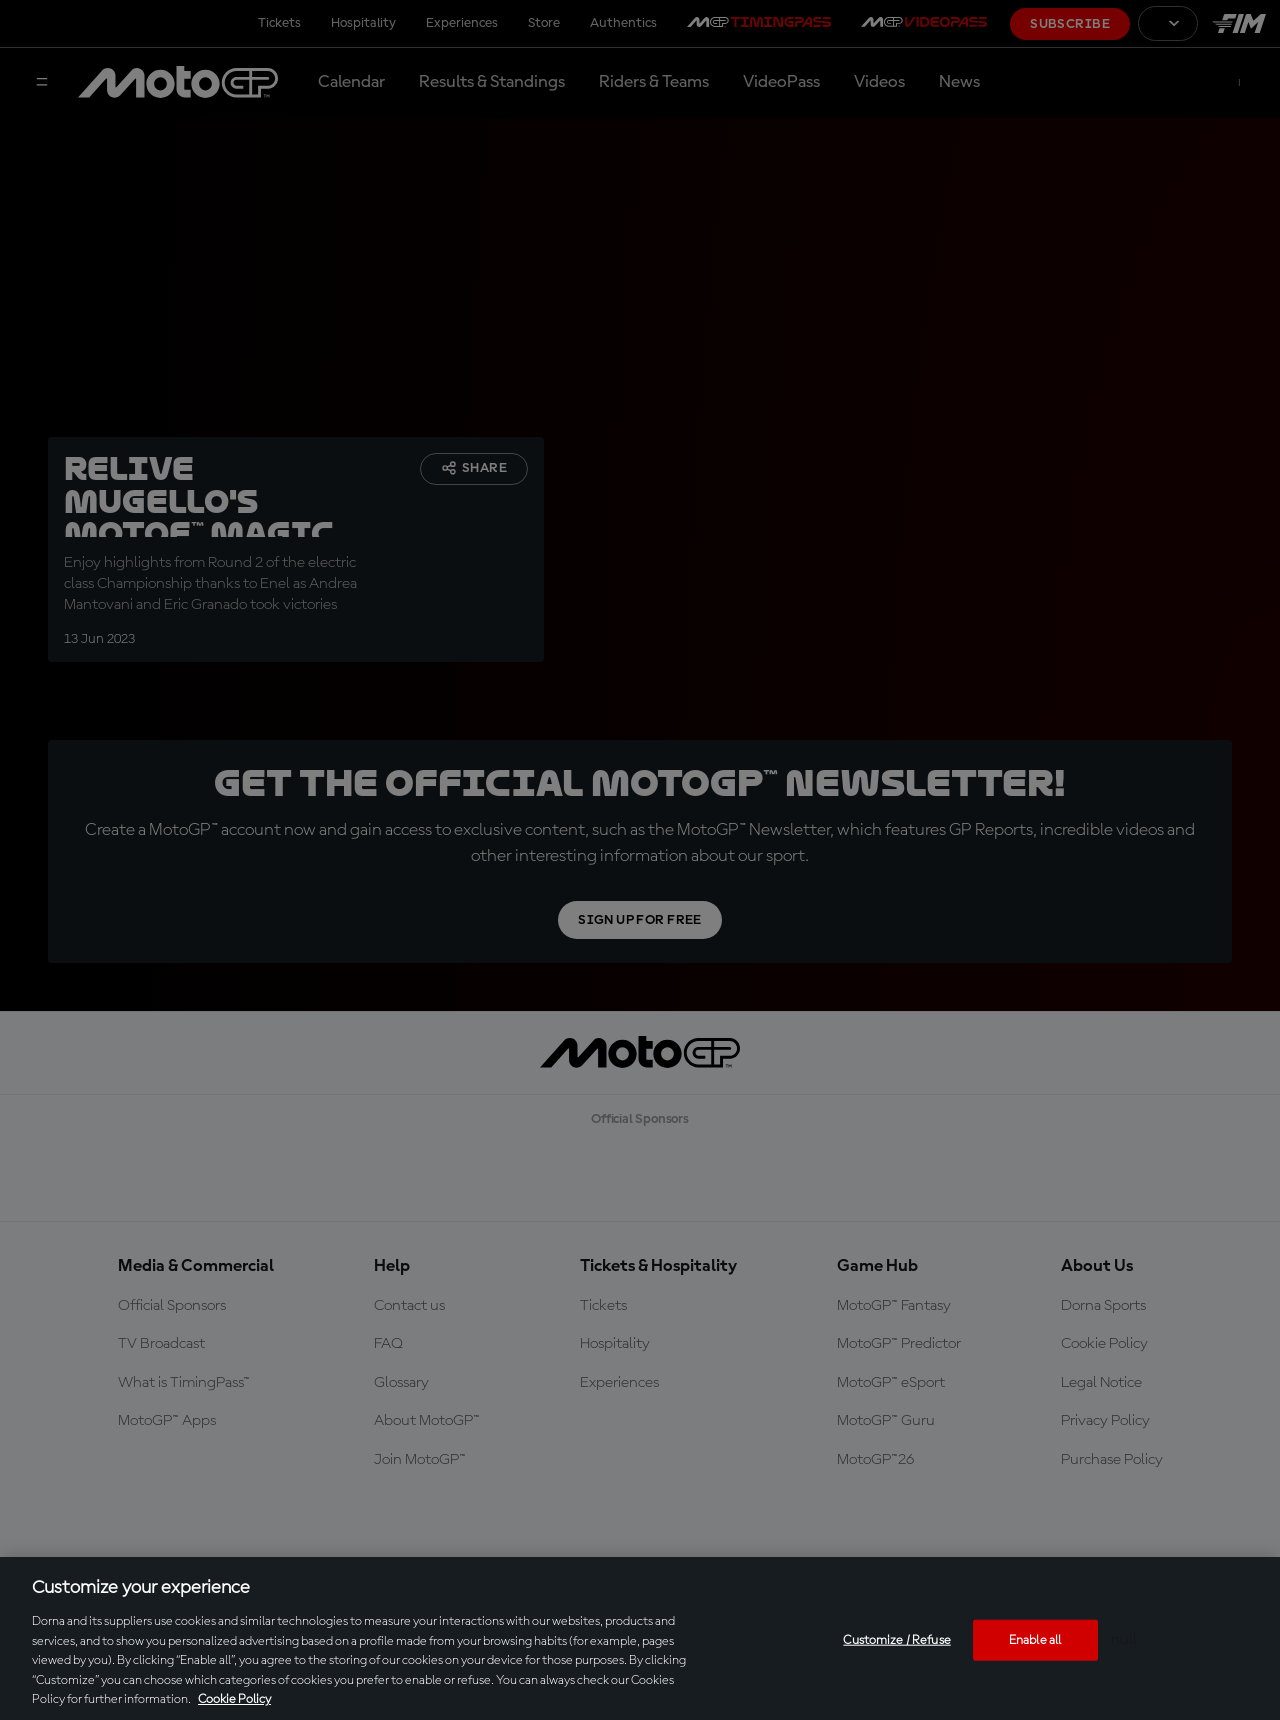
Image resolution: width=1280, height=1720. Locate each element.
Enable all (1035, 1639)
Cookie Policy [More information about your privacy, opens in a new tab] (234, 1699)
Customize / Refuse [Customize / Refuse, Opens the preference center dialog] (896, 1639)
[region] (640, 1638)
